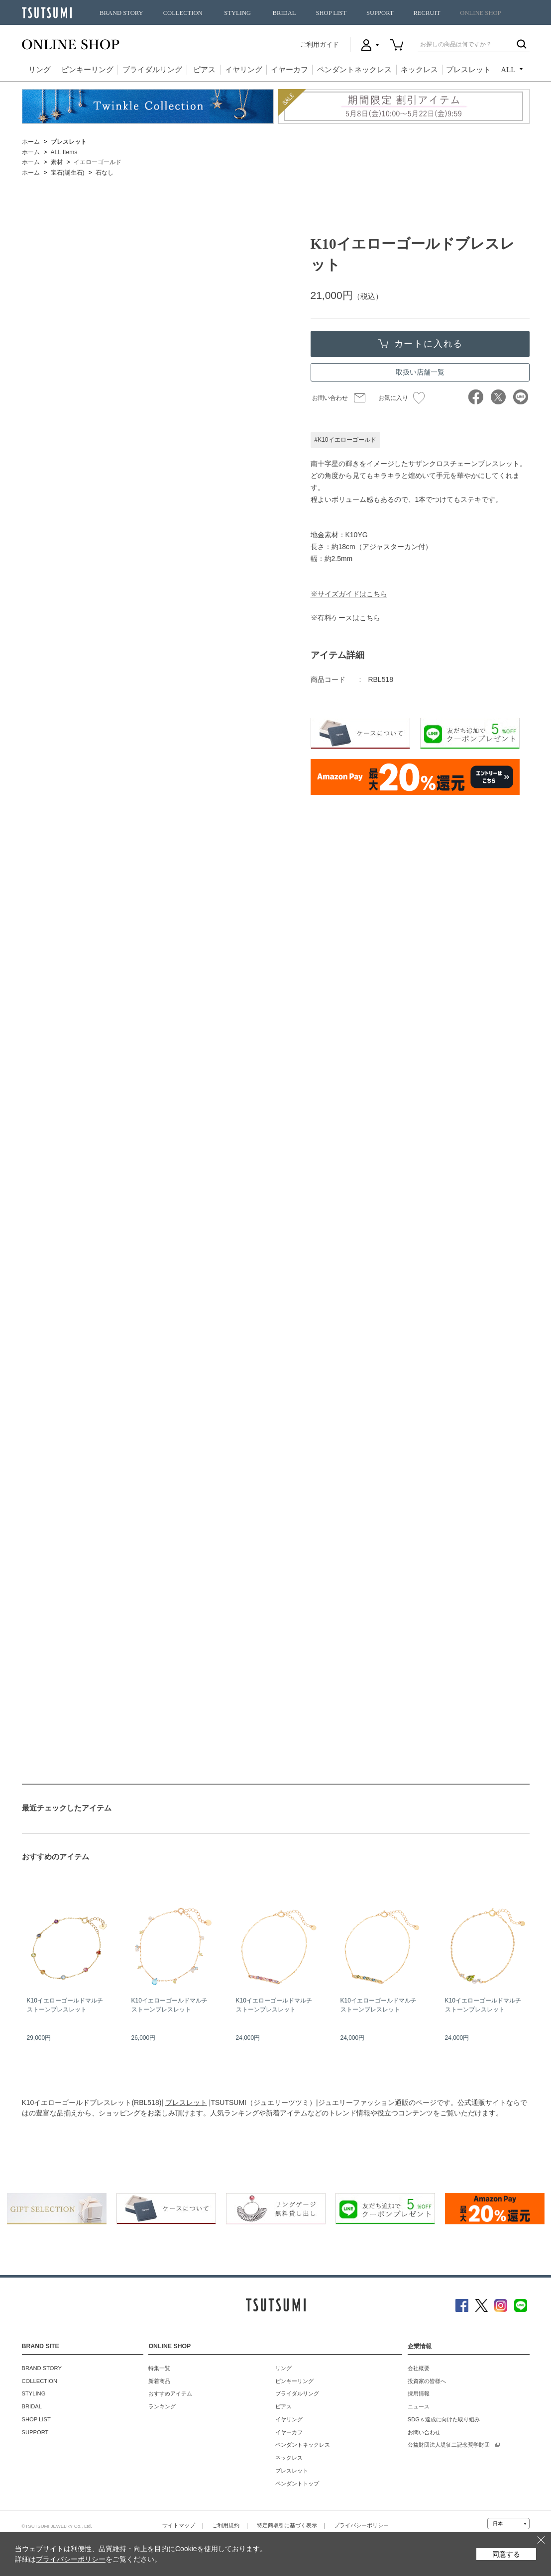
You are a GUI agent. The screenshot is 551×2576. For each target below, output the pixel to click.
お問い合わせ (330, 397)
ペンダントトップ (297, 2483)
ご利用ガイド (319, 44)
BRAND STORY (121, 12)
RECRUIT (426, 12)
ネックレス (419, 70)
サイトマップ (178, 2525)
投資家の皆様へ (427, 2381)
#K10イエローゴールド (345, 439)
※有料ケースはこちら (345, 618)
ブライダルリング (152, 70)
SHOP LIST (331, 12)
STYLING (237, 12)
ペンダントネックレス (354, 70)
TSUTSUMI (47, 12)
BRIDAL (284, 12)
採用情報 (419, 2393)
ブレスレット (468, 70)
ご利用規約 (225, 2525)
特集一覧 (159, 2368)
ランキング (162, 2406)
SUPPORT (380, 12)
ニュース (419, 2406)
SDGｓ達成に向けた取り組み (444, 2419)
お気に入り (401, 398)
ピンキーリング (87, 70)
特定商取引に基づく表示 (287, 2525)
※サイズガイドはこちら (349, 594)
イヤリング (243, 70)
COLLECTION (183, 12)
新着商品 (159, 2381)
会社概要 (419, 2368)
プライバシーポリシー (361, 2525)
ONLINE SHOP (480, 12)
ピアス (204, 70)
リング (39, 70)
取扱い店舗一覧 (420, 372)
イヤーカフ (289, 70)
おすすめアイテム (170, 2393)
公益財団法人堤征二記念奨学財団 (449, 2445)
